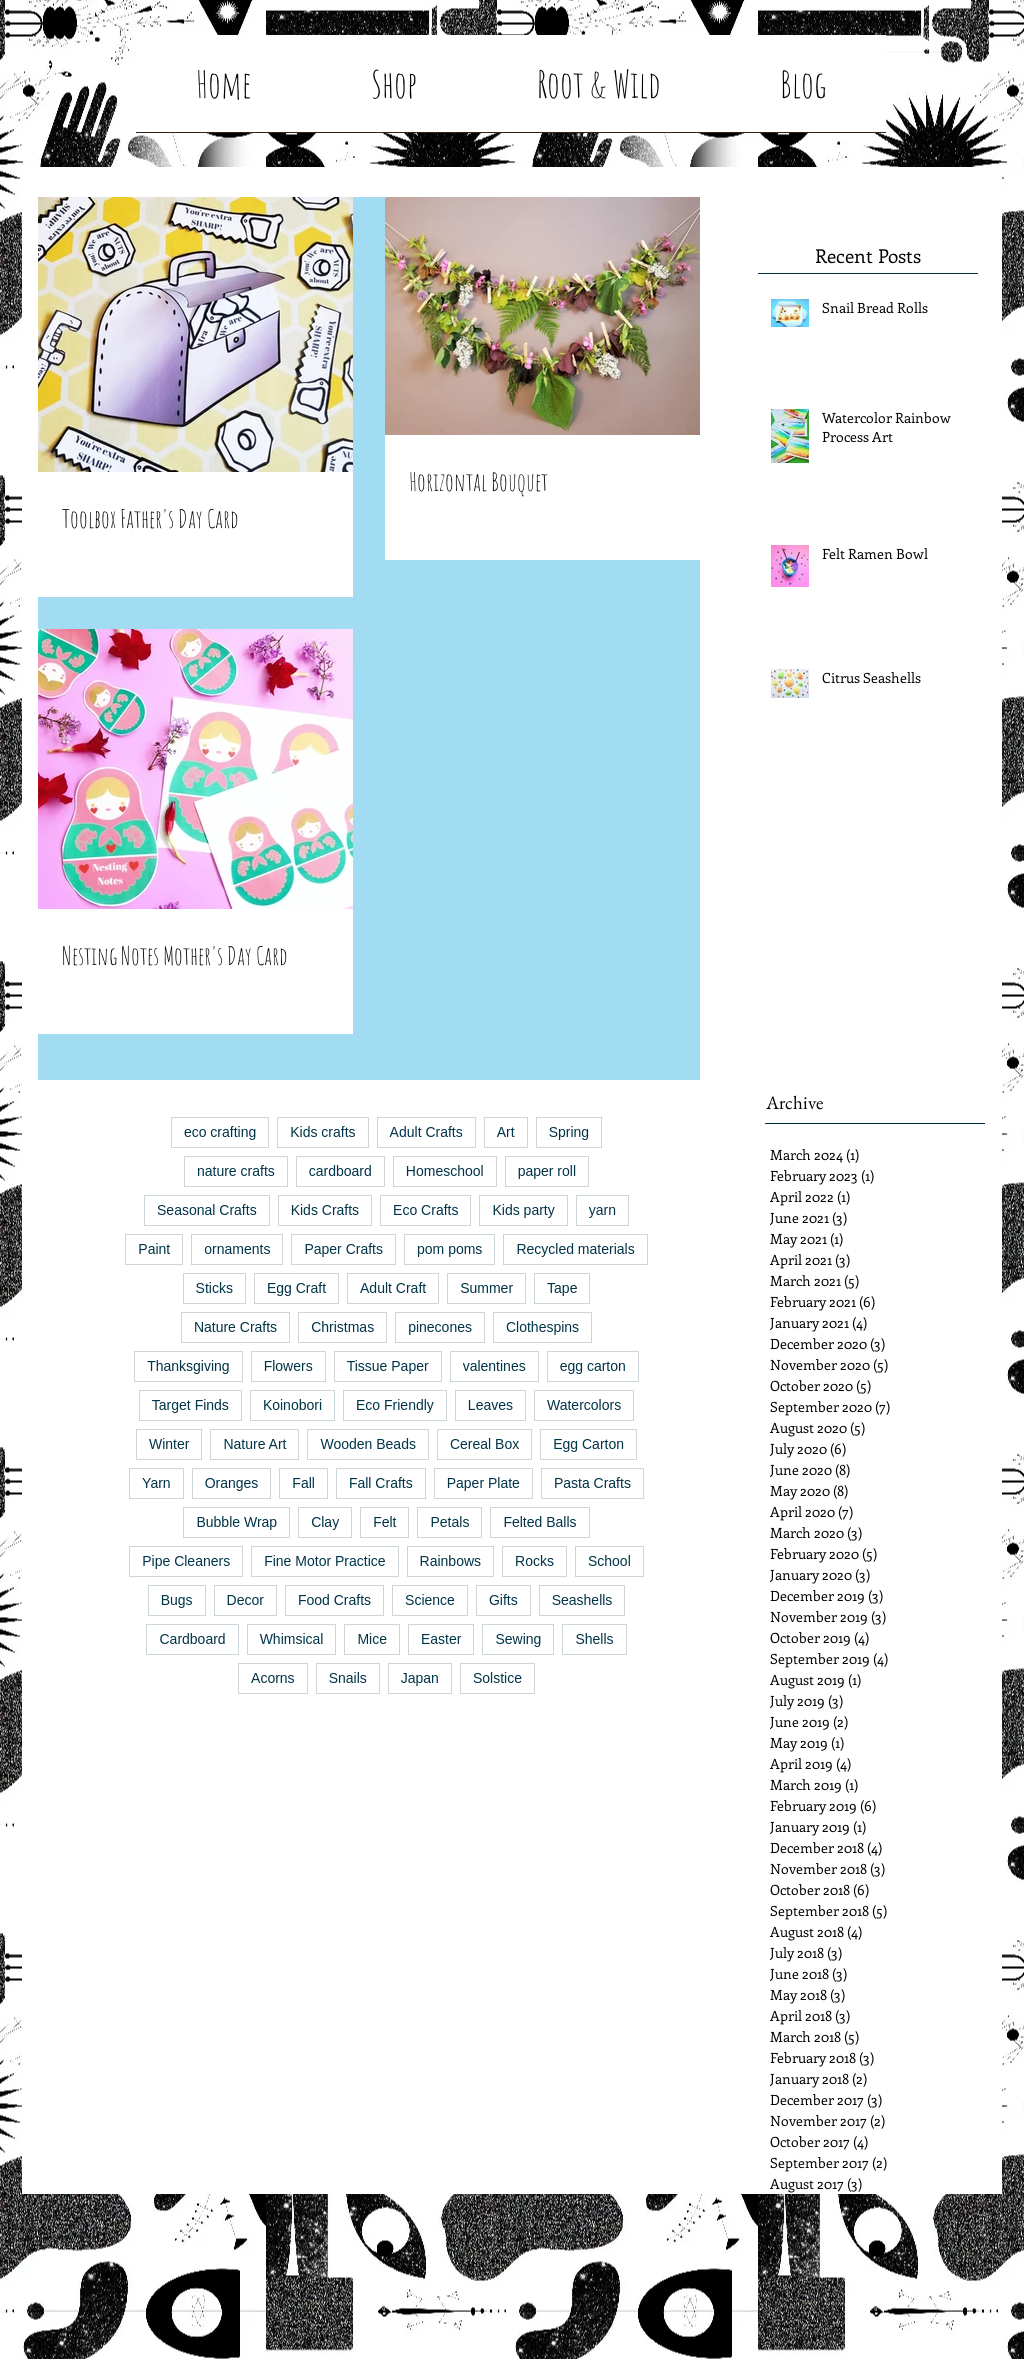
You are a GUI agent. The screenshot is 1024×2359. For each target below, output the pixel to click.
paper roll (547, 1171)
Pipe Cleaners (186, 1561)
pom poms (449, 1249)
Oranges (232, 1483)
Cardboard (192, 1639)
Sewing (518, 1639)
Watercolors (584, 1405)
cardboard (340, 1171)
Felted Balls (539, 1522)
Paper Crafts (343, 1249)
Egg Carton (588, 1444)
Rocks (534, 1561)
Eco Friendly (395, 1405)
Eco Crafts (425, 1210)
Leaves (490, 1405)
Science (430, 1600)
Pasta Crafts (592, 1483)
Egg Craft (296, 1288)
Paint (154, 1249)
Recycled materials (575, 1249)
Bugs (177, 1600)
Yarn (156, 1483)
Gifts (503, 1600)
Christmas (342, 1327)
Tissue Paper (388, 1366)
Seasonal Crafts (207, 1210)
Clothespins (542, 1327)
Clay (325, 1522)
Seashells (582, 1600)
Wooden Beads (367, 1444)
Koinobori (292, 1405)
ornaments (237, 1249)
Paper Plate (483, 1483)
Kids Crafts (325, 1210)
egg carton (593, 1366)
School (609, 1561)
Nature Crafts (235, 1327)
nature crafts (236, 1171)
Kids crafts (322, 1132)
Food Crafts (334, 1600)
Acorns (273, 1678)
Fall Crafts (381, 1483)
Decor (245, 1600)
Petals (449, 1522)
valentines (494, 1366)
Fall (303, 1483)
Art (506, 1132)
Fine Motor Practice (324, 1561)
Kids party (523, 1210)
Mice (372, 1639)
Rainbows (450, 1561)
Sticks (214, 1288)
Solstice (497, 1678)
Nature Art (254, 1444)
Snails (348, 1678)
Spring (569, 1132)
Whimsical (292, 1639)
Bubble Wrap (236, 1522)
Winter (169, 1444)
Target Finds (190, 1405)
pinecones (440, 1327)
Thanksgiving (188, 1366)
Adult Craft (393, 1288)
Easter (441, 1639)
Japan (420, 1678)
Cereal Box (484, 1444)
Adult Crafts (426, 1132)
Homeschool (445, 1171)
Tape (562, 1288)
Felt (384, 1522)
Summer (486, 1288)
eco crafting (220, 1132)
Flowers (288, 1366)
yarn (602, 1210)
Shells (594, 1639)
